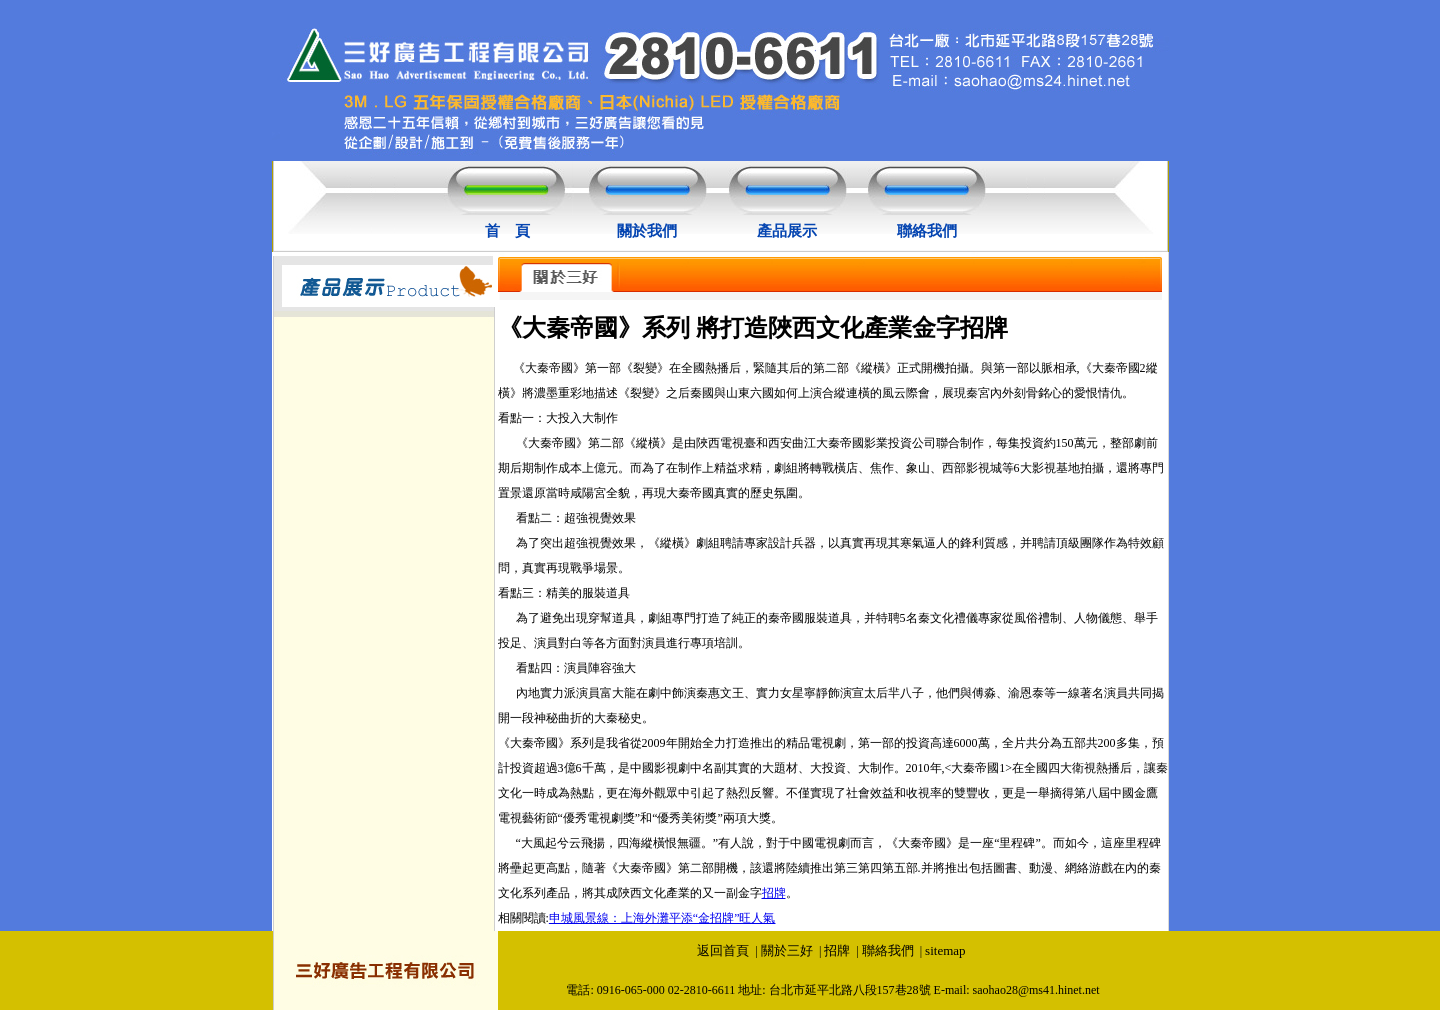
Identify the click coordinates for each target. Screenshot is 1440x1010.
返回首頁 (723, 950)
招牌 (774, 893)
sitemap (945, 950)
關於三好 (787, 950)
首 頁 (507, 231)
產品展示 (787, 231)
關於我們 (647, 231)
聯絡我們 (927, 231)
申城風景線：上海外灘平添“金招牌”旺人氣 (662, 918)
